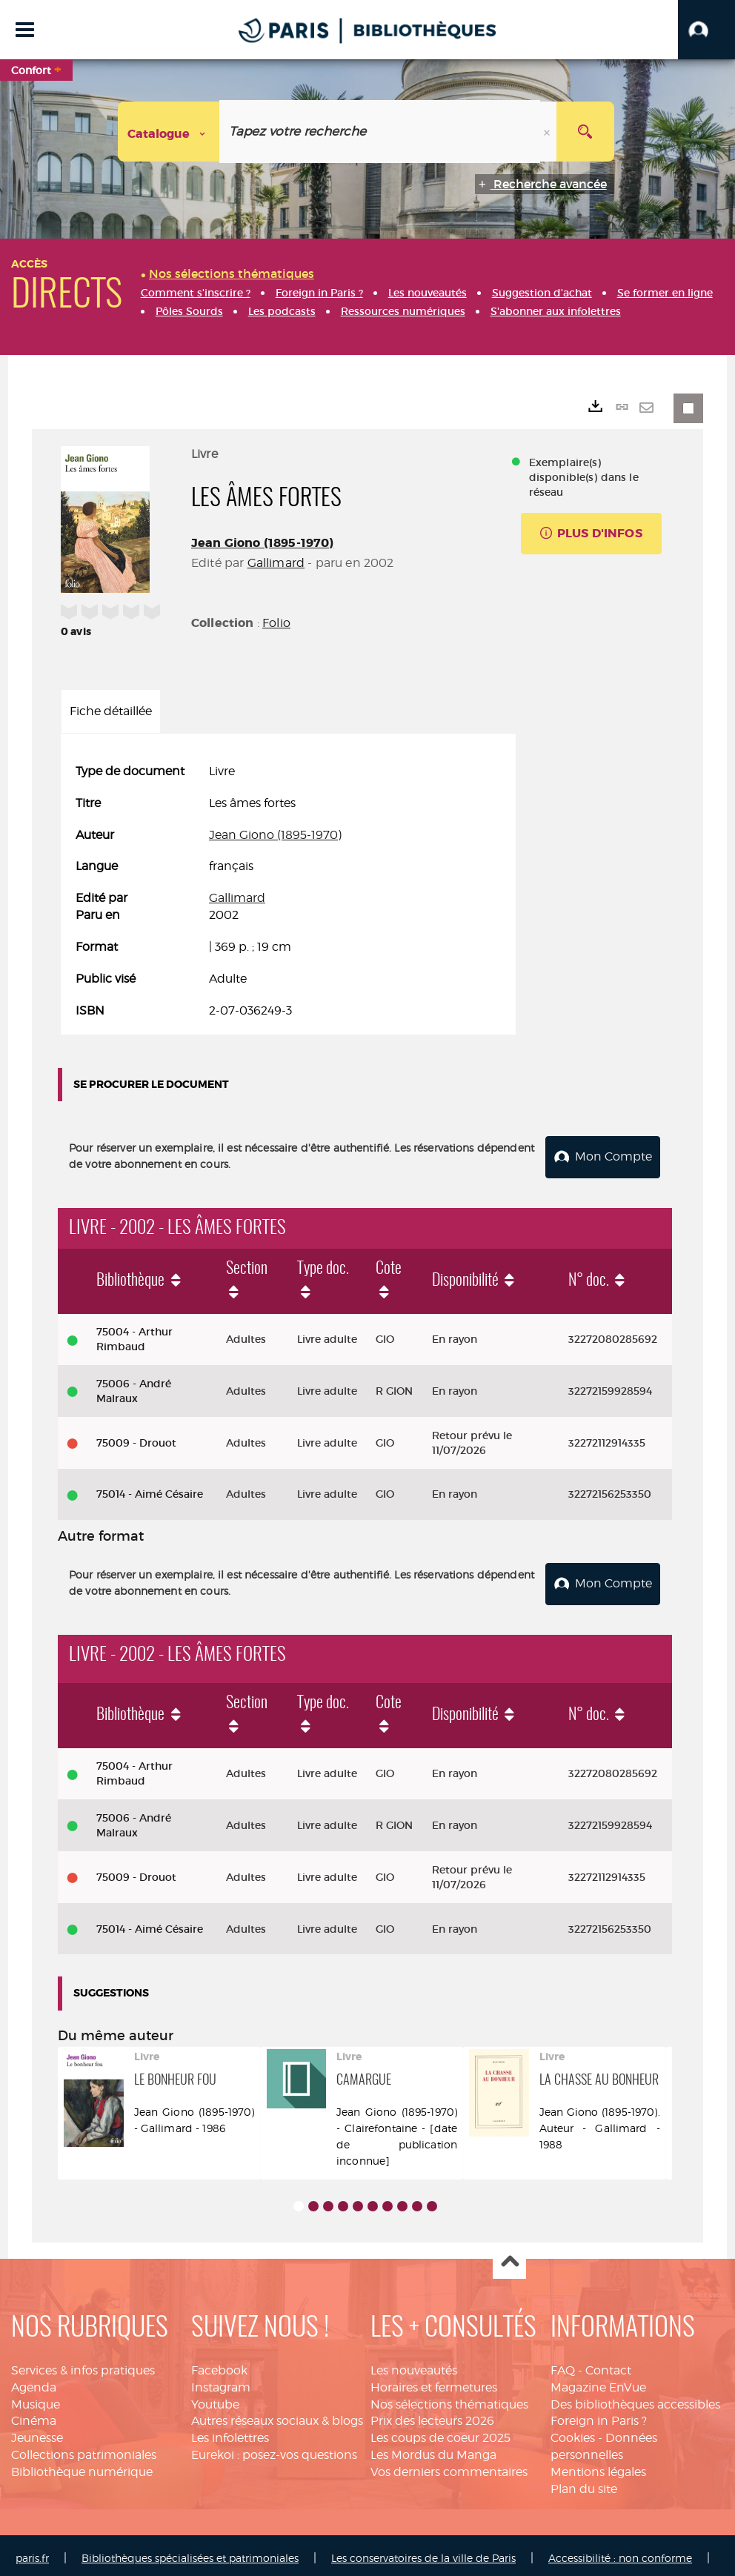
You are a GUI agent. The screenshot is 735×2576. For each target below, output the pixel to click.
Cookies (573, 2433)
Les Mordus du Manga (433, 2450)
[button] (706, 29)
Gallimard (276, 563)
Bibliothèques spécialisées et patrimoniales (190, 2552)
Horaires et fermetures (433, 2381)
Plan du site (584, 2483)
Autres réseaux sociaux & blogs (277, 2416)
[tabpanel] (288, 891)
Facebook (219, 2364)
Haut (509, 2257)
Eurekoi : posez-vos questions (274, 2450)
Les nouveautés (413, 2364)
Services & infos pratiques (83, 2364)
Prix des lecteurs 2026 (432, 2416)
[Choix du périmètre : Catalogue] (169, 131)
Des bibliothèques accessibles (635, 2398)
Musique (35, 2398)
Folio (276, 623)
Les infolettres (230, 2433)
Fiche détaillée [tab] (111, 711)
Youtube (215, 2398)
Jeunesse (37, 2433)
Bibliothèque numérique (82, 2466)
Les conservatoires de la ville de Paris (423, 2552)
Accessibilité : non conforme (620, 2552)
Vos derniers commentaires (449, 2466)
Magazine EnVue (598, 2381)
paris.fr (32, 2552)
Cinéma (33, 2416)
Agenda (33, 2381)
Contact (608, 2364)
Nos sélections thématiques (449, 2398)
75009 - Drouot (136, 1440)
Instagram (220, 2381)
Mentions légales (598, 2466)
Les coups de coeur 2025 (440, 2433)
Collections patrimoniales (83, 2450)
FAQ (563, 2364)
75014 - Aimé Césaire (149, 1491)
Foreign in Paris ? (599, 2416)
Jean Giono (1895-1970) (262, 543)
